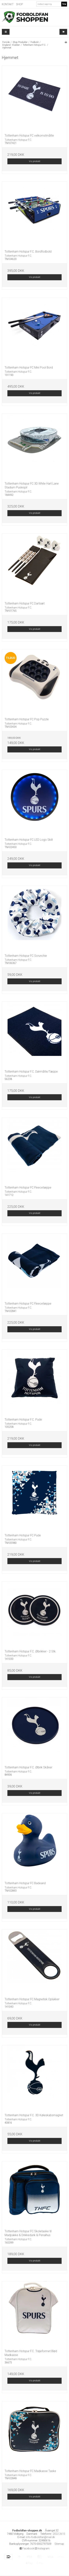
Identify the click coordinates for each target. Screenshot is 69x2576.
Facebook (27, 2548)
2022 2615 (59, 2533)
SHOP (19, 4)
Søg (64, 4)
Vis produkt (34, 161)
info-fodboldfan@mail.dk (40, 2537)
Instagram (42, 2548)
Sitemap (59, 2543)
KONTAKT (8, 4)
